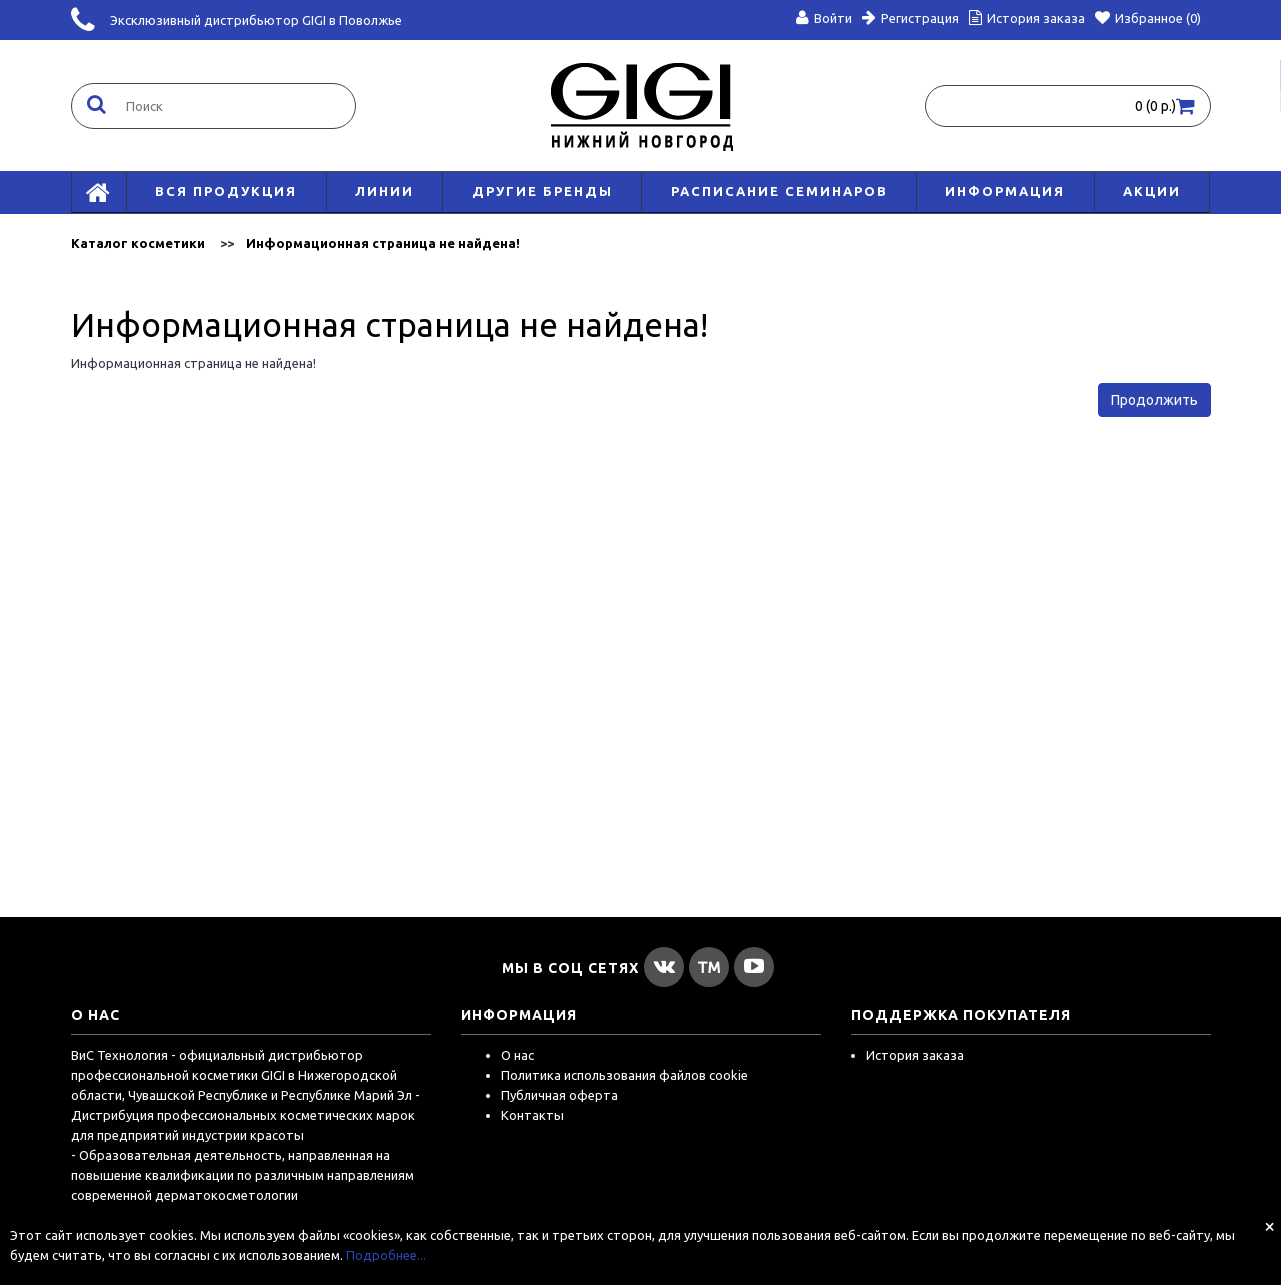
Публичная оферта (559, 1095)
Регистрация (910, 18)
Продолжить (1154, 400)
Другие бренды (542, 191)
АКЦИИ (1152, 191)
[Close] (1269, 1226)
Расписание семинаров (779, 191)
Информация (1005, 191)
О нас (517, 1055)
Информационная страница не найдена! (383, 243)
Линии (384, 191)
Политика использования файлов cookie (624, 1075)
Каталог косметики (138, 243)
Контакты (532, 1115)
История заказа (915, 1055)
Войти (824, 18)
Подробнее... (386, 1255)
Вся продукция (226, 191)
